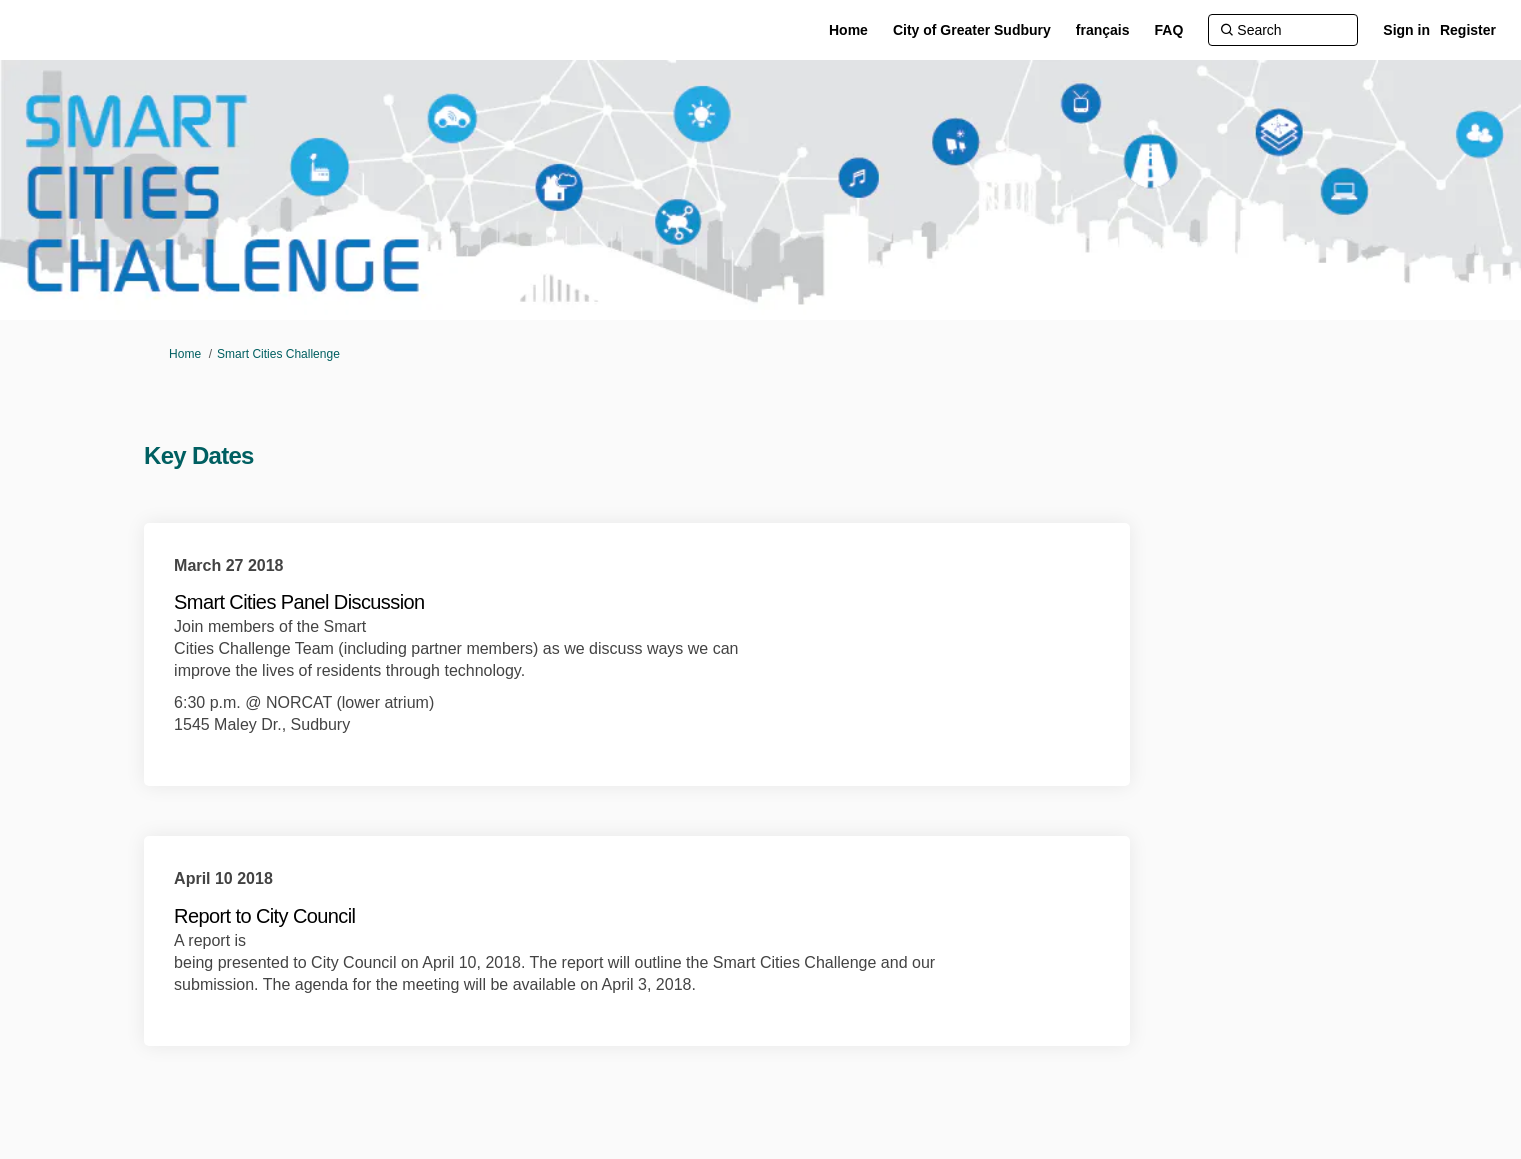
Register (1468, 30)
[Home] (848, 30)
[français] (1103, 30)
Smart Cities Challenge (278, 354)
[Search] (1283, 30)
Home (185, 354)
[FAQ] (1169, 30)
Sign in (1406, 30)
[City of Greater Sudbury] (972, 30)
